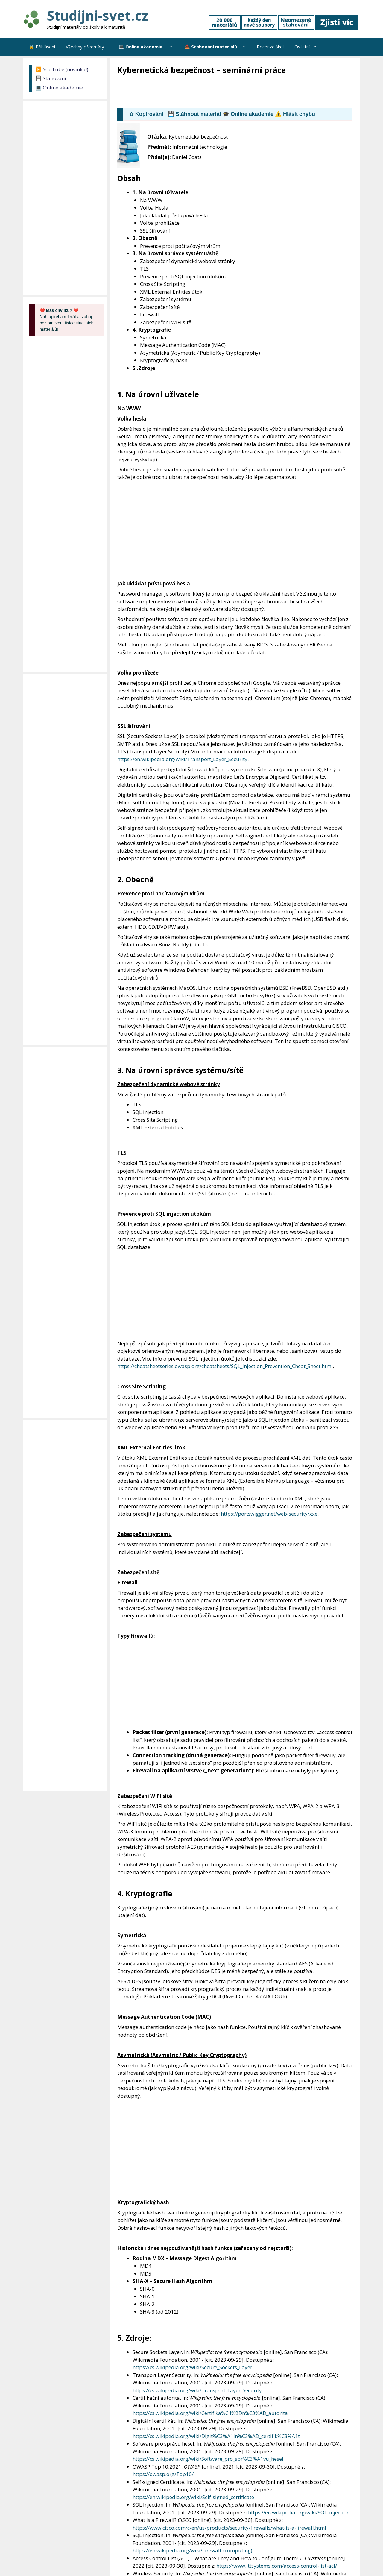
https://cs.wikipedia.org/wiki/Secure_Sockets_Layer (192, 2367)
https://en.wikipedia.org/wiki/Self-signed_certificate (193, 2497)
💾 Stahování (50, 78)
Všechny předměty (85, 47)
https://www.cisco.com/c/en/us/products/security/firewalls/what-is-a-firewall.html (229, 2527)
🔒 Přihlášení (42, 47)
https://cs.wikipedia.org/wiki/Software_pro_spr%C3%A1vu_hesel (208, 2458)
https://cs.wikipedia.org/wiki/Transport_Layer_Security (197, 2390)
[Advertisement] (226, 91)
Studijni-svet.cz (97, 15)
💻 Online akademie (59, 87)
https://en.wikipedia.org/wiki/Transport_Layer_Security (182, 759)
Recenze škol (270, 47)
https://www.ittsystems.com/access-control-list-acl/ (276, 2565)
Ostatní (308, 47)
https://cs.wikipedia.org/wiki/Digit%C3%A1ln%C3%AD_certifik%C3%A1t (216, 2436)
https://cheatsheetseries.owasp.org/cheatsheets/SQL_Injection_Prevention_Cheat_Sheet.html (225, 1366)
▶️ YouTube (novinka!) (61, 69)
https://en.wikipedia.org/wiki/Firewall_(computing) (192, 2550)
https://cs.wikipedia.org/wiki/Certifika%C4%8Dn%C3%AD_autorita (210, 2413)
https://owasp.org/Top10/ (163, 2474)
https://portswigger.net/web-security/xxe (269, 1513)
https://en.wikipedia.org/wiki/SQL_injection (298, 2512)
